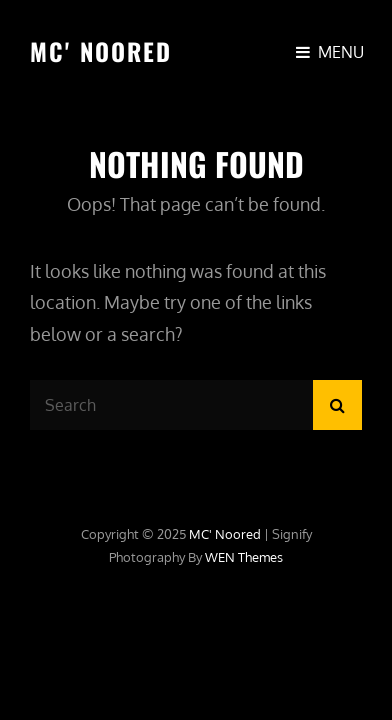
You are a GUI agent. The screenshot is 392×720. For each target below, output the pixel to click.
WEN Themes (244, 557)
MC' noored (101, 51)
